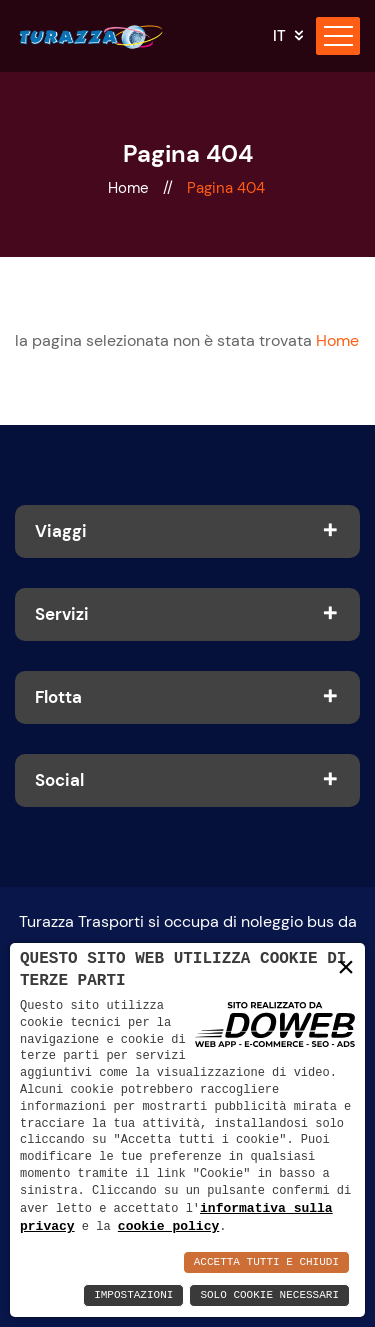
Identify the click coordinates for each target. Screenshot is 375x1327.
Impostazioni (133, 1295)
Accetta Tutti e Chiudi (266, 1262)
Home (130, 188)
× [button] (346, 966)
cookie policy (168, 1226)
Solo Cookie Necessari (269, 1295)
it (279, 36)
